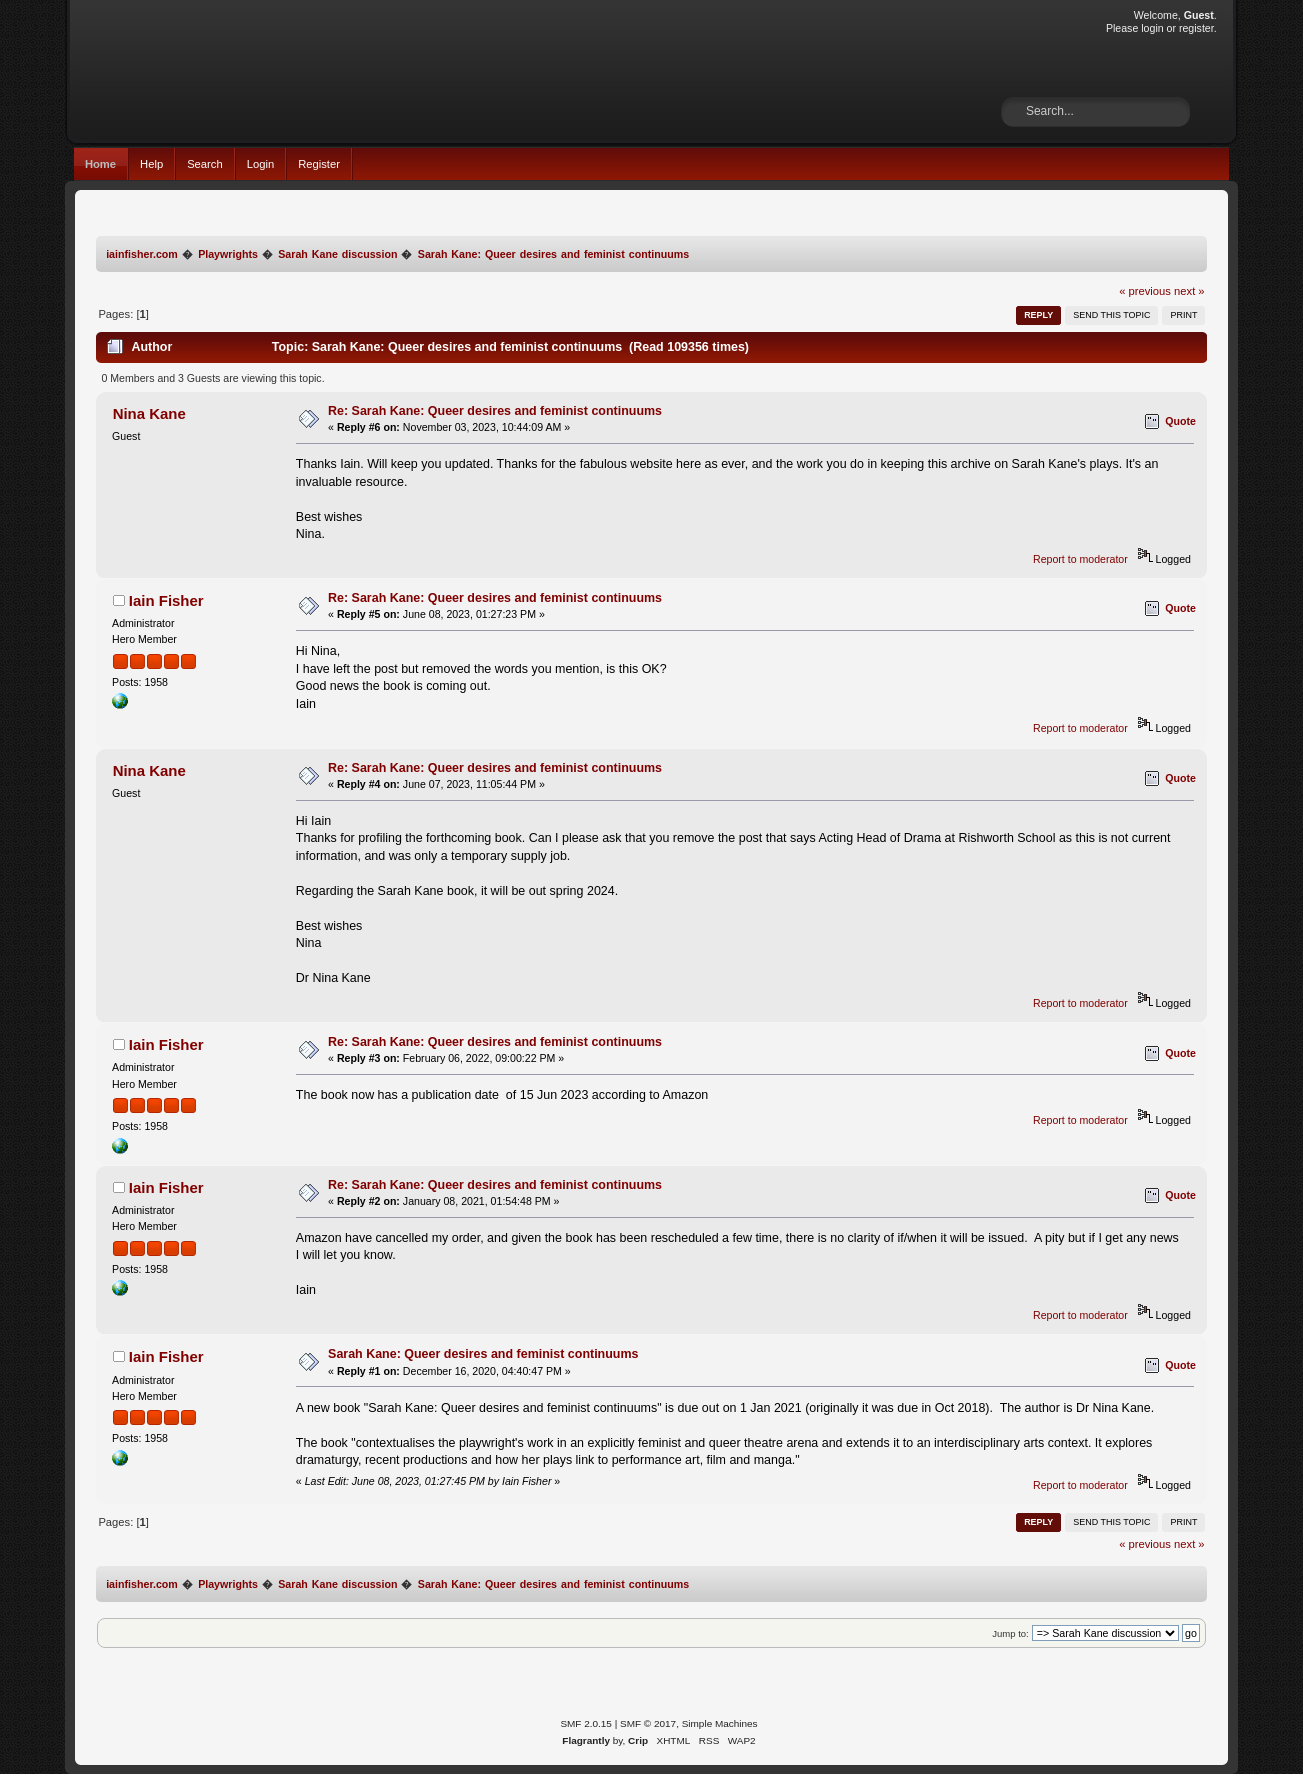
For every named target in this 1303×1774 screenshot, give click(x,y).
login (1152, 28)
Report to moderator (1080, 559)
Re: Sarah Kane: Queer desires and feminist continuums (495, 411)
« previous (1145, 291)
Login (260, 164)
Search (205, 164)
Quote (1180, 421)
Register (319, 164)
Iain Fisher (166, 600)
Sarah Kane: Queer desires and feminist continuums (483, 1354)
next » (1189, 291)
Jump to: (1010, 1633)
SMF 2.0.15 (586, 1723)
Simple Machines (720, 1723)
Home (100, 164)
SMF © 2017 (648, 1723)
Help (151, 164)
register (1196, 28)
